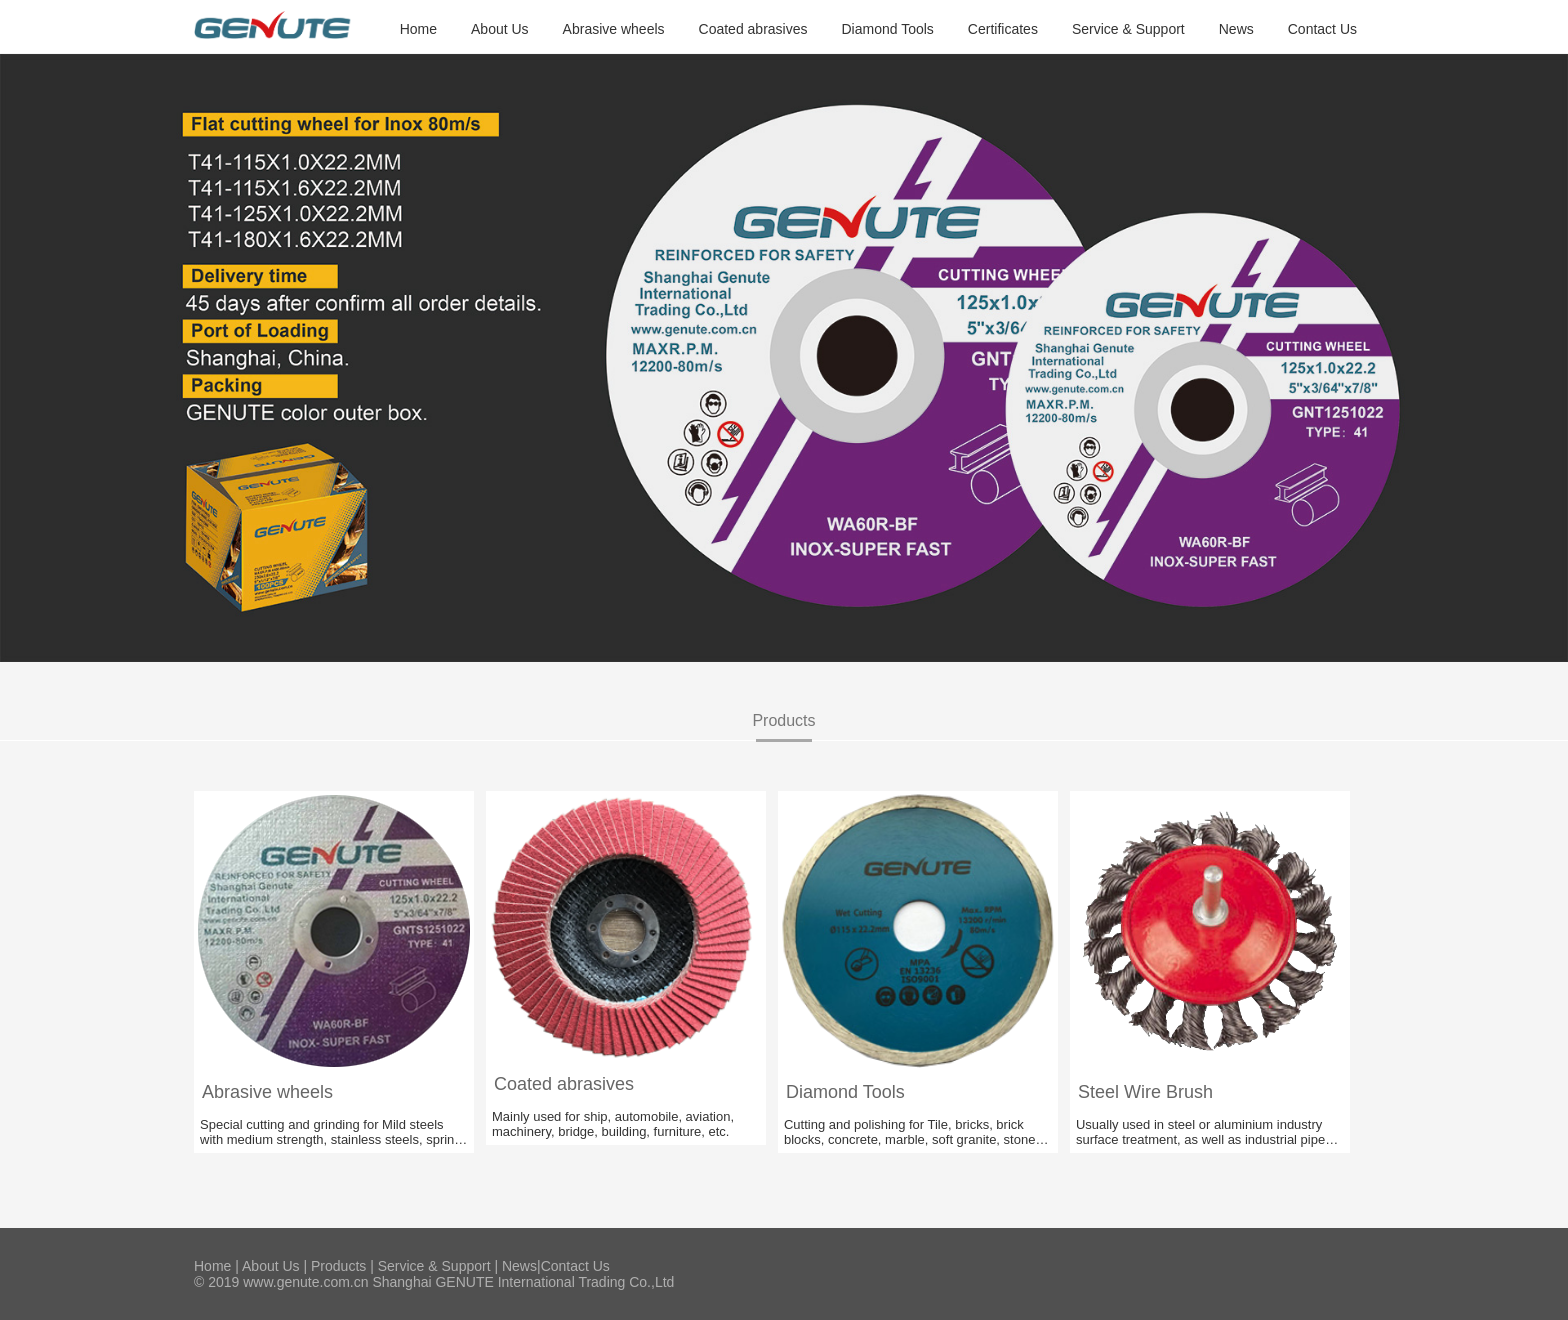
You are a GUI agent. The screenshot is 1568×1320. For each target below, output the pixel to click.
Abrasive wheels (614, 29)
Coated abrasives (753, 29)
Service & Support (1128, 29)
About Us (500, 29)
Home (418, 29)
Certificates (1003, 29)
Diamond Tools (888, 29)
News (1236, 29)
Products (338, 1266)
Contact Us (1322, 29)
